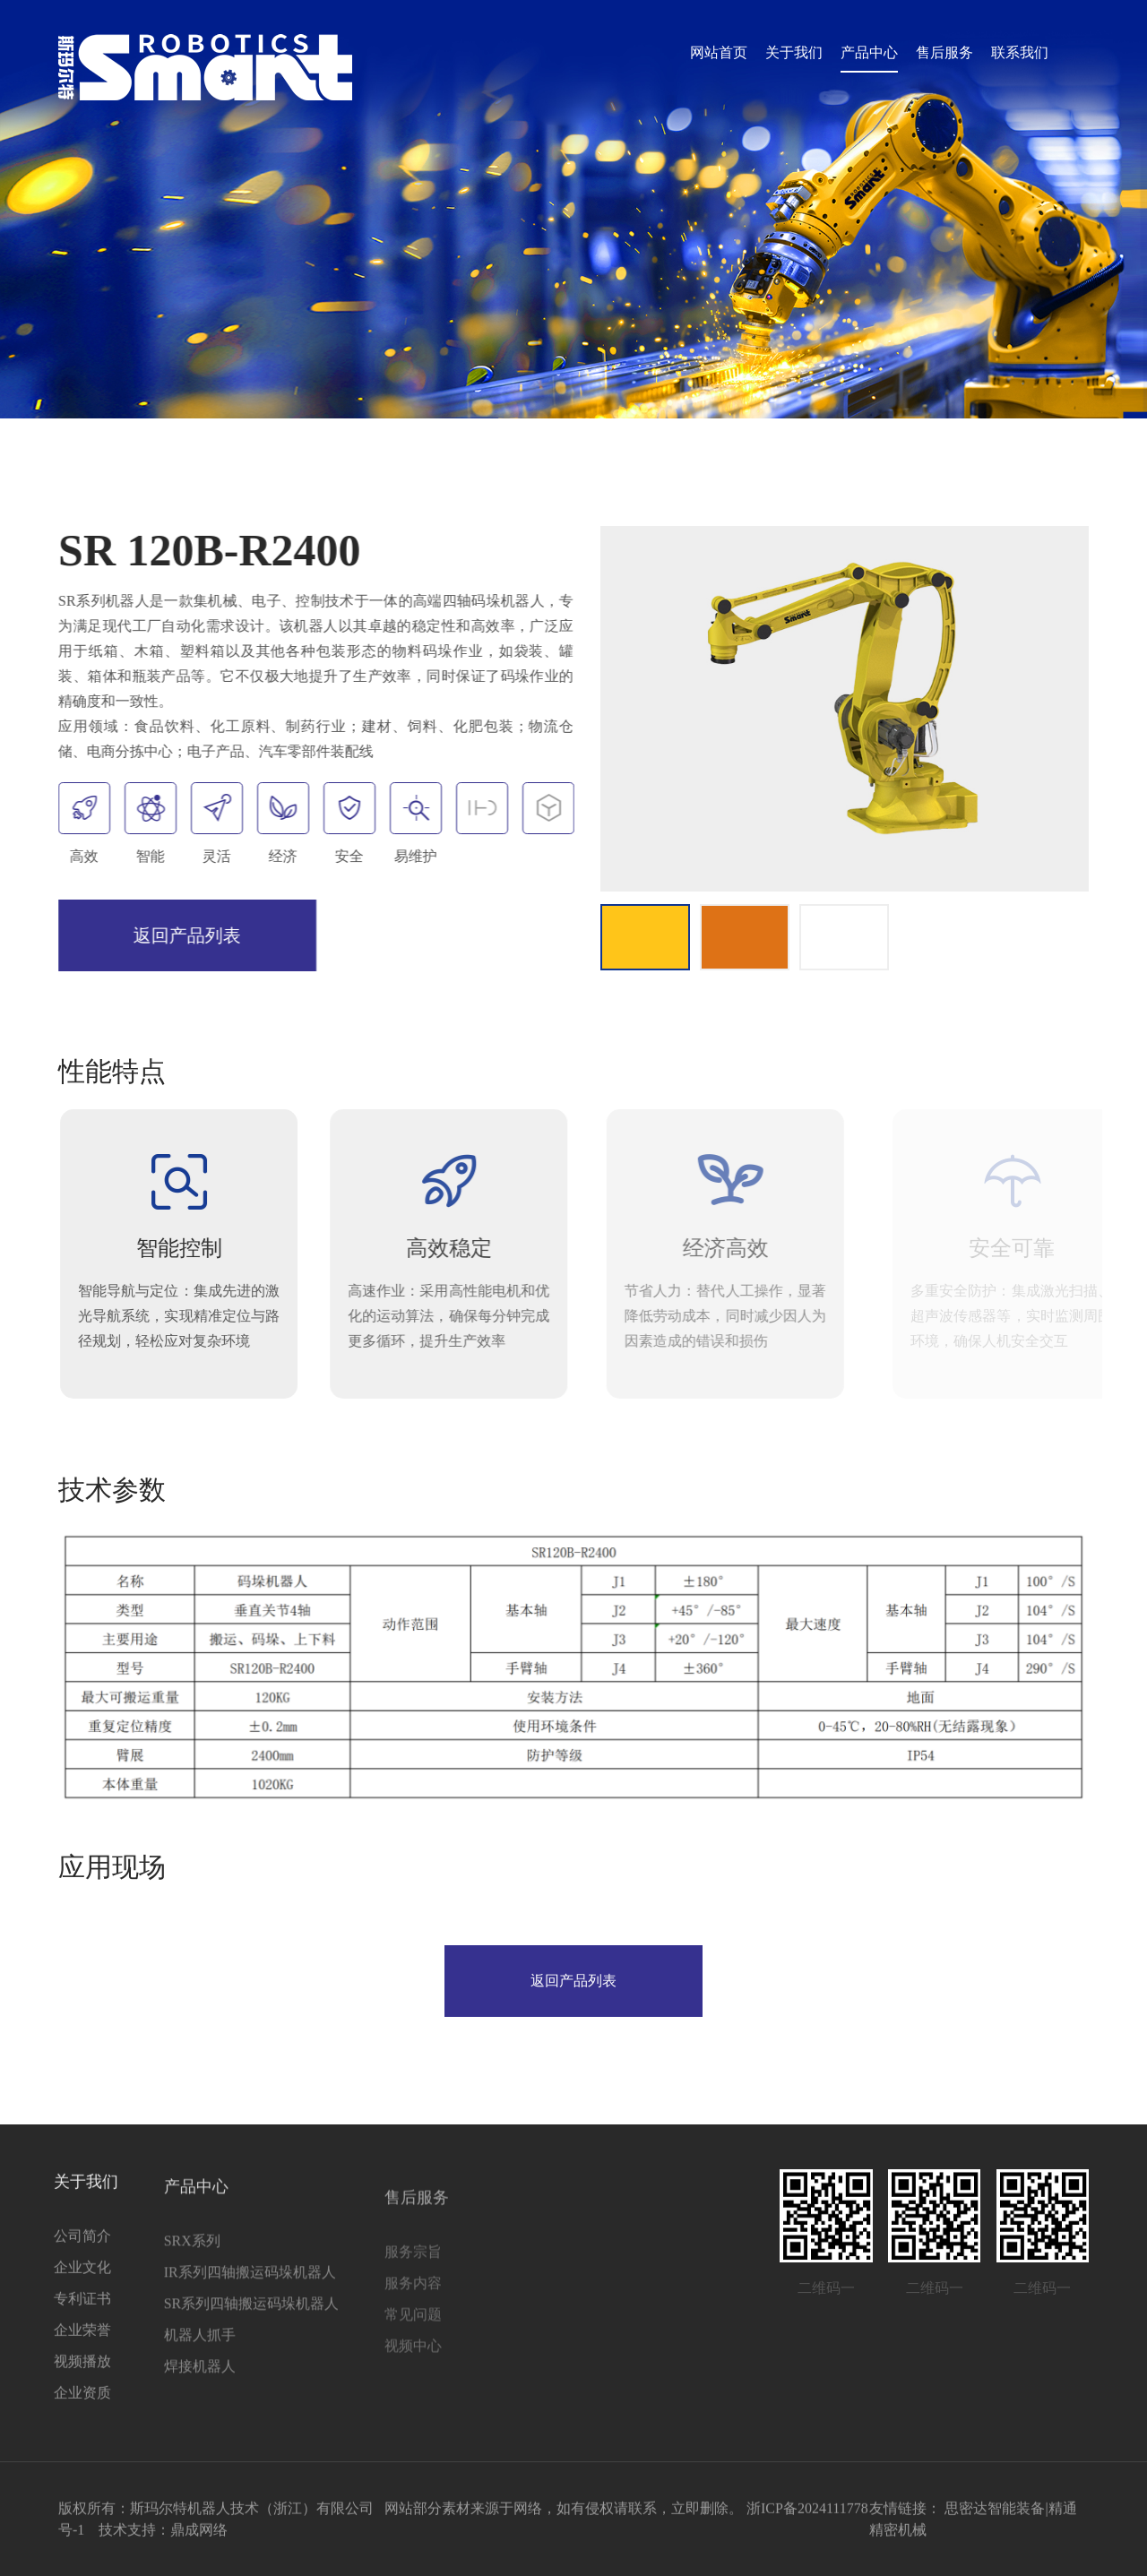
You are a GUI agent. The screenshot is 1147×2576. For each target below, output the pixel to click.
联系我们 (1019, 52)
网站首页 (718, 52)
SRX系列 (122, 2279)
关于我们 (794, 52)
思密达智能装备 (994, 2516)
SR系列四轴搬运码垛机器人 (182, 2342)
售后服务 (944, 52)
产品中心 (869, 52)
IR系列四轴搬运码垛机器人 (180, 2311)
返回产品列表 (183, 935)
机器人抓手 (130, 2374)
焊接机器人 (130, 2405)
